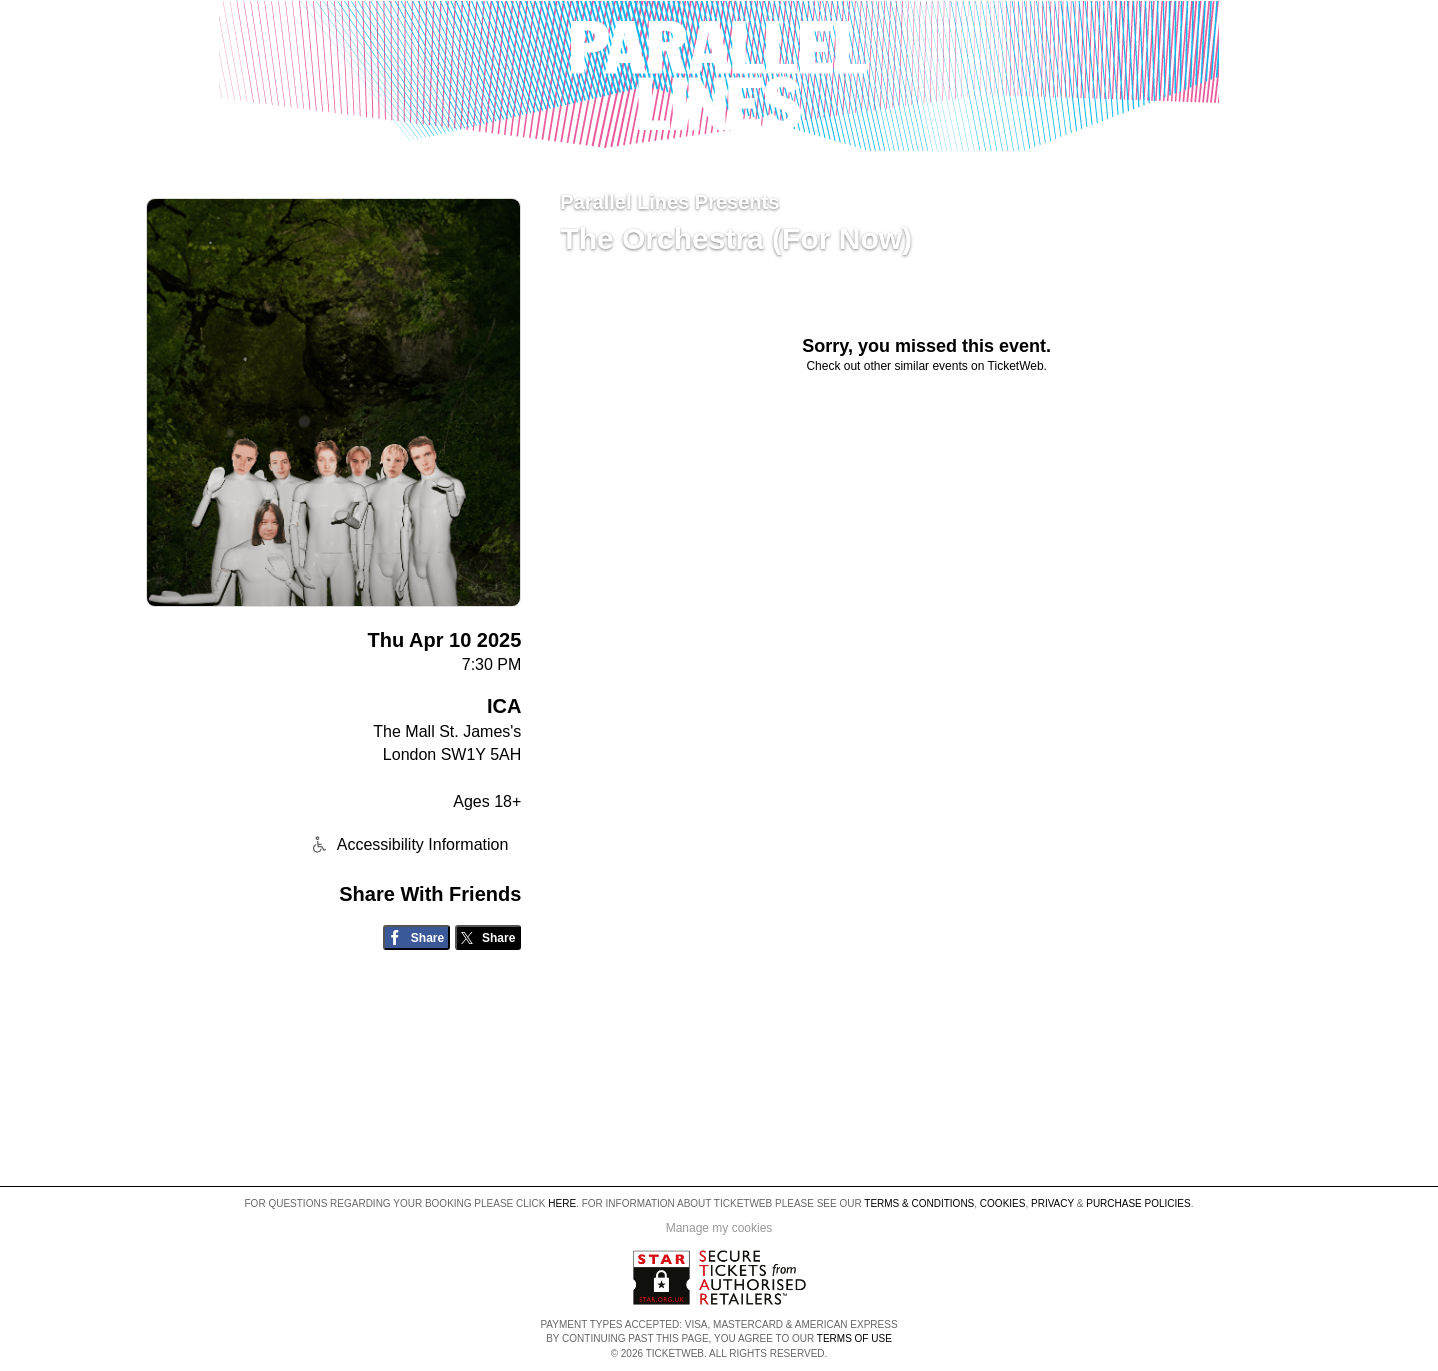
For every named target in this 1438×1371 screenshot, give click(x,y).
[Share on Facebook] (416, 937)
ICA (504, 706)
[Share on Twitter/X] (488, 937)
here (562, 1203)
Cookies (1003, 1203)
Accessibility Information (408, 844)
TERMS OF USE (854, 1338)
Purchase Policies (1138, 1203)
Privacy (1052, 1203)
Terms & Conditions (919, 1203)
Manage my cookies (719, 1228)
